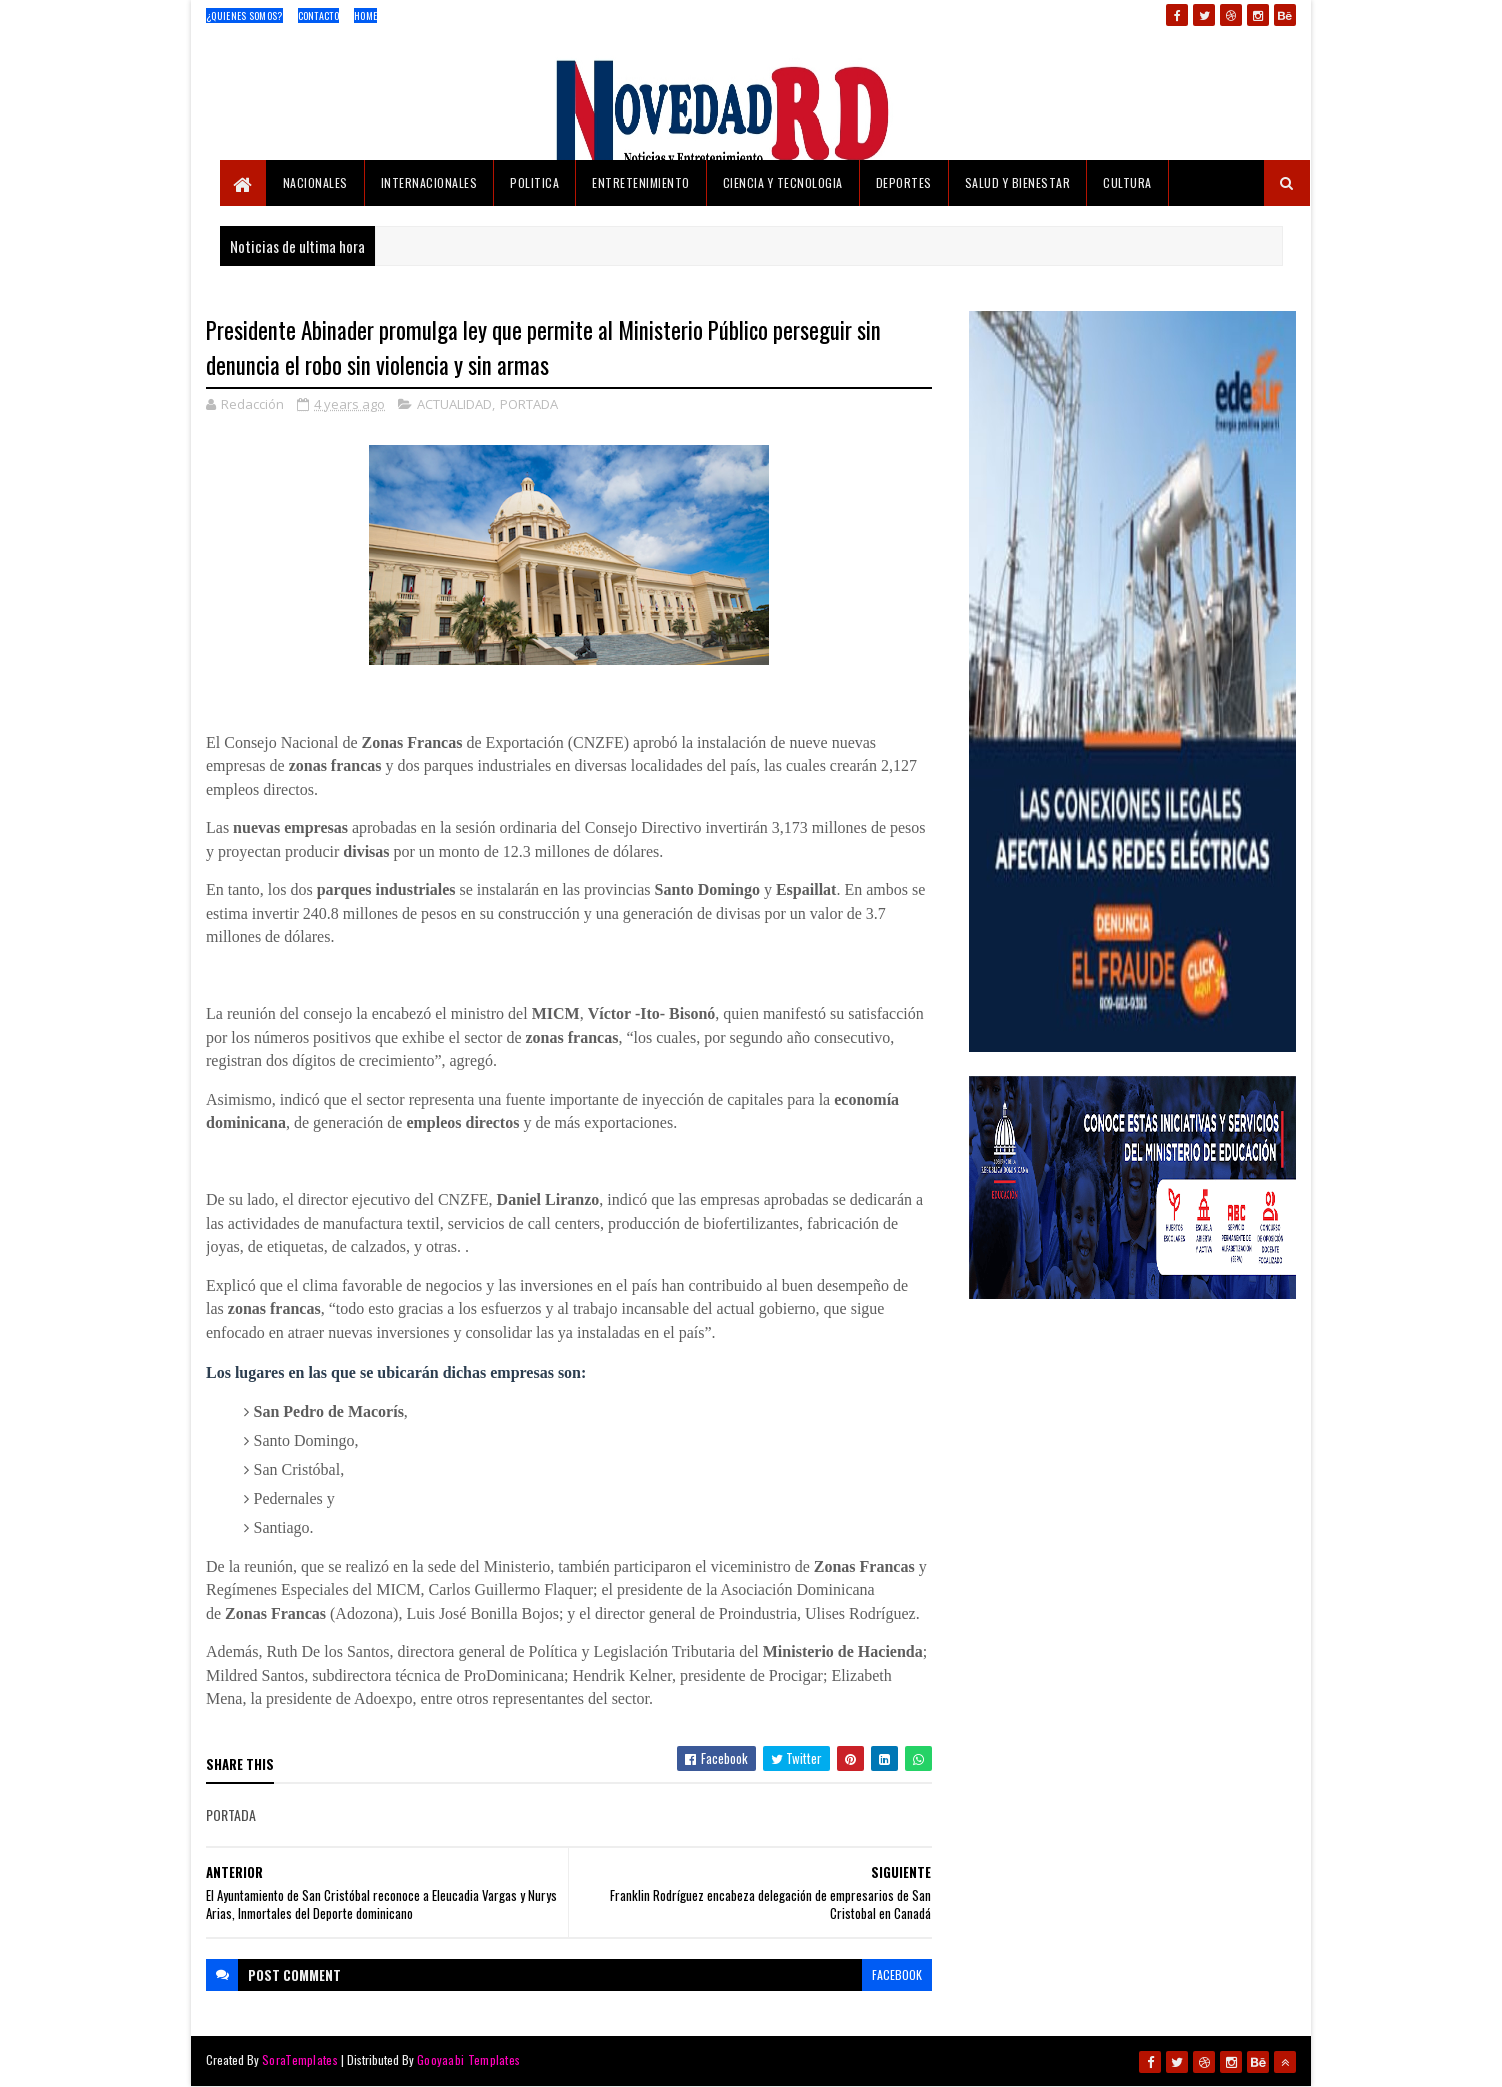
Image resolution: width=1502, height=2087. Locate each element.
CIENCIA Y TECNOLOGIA (783, 182)
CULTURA (1127, 182)
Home (365, 15)
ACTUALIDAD (454, 404)
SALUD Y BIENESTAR (1018, 182)
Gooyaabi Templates (468, 2059)
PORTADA (529, 404)
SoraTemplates (300, 2059)
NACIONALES (315, 182)
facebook (897, 1974)
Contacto (318, 15)
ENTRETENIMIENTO (641, 182)
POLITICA (534, 182)
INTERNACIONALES (429, 182)
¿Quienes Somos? (244, 15)
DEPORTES (904, 182)
